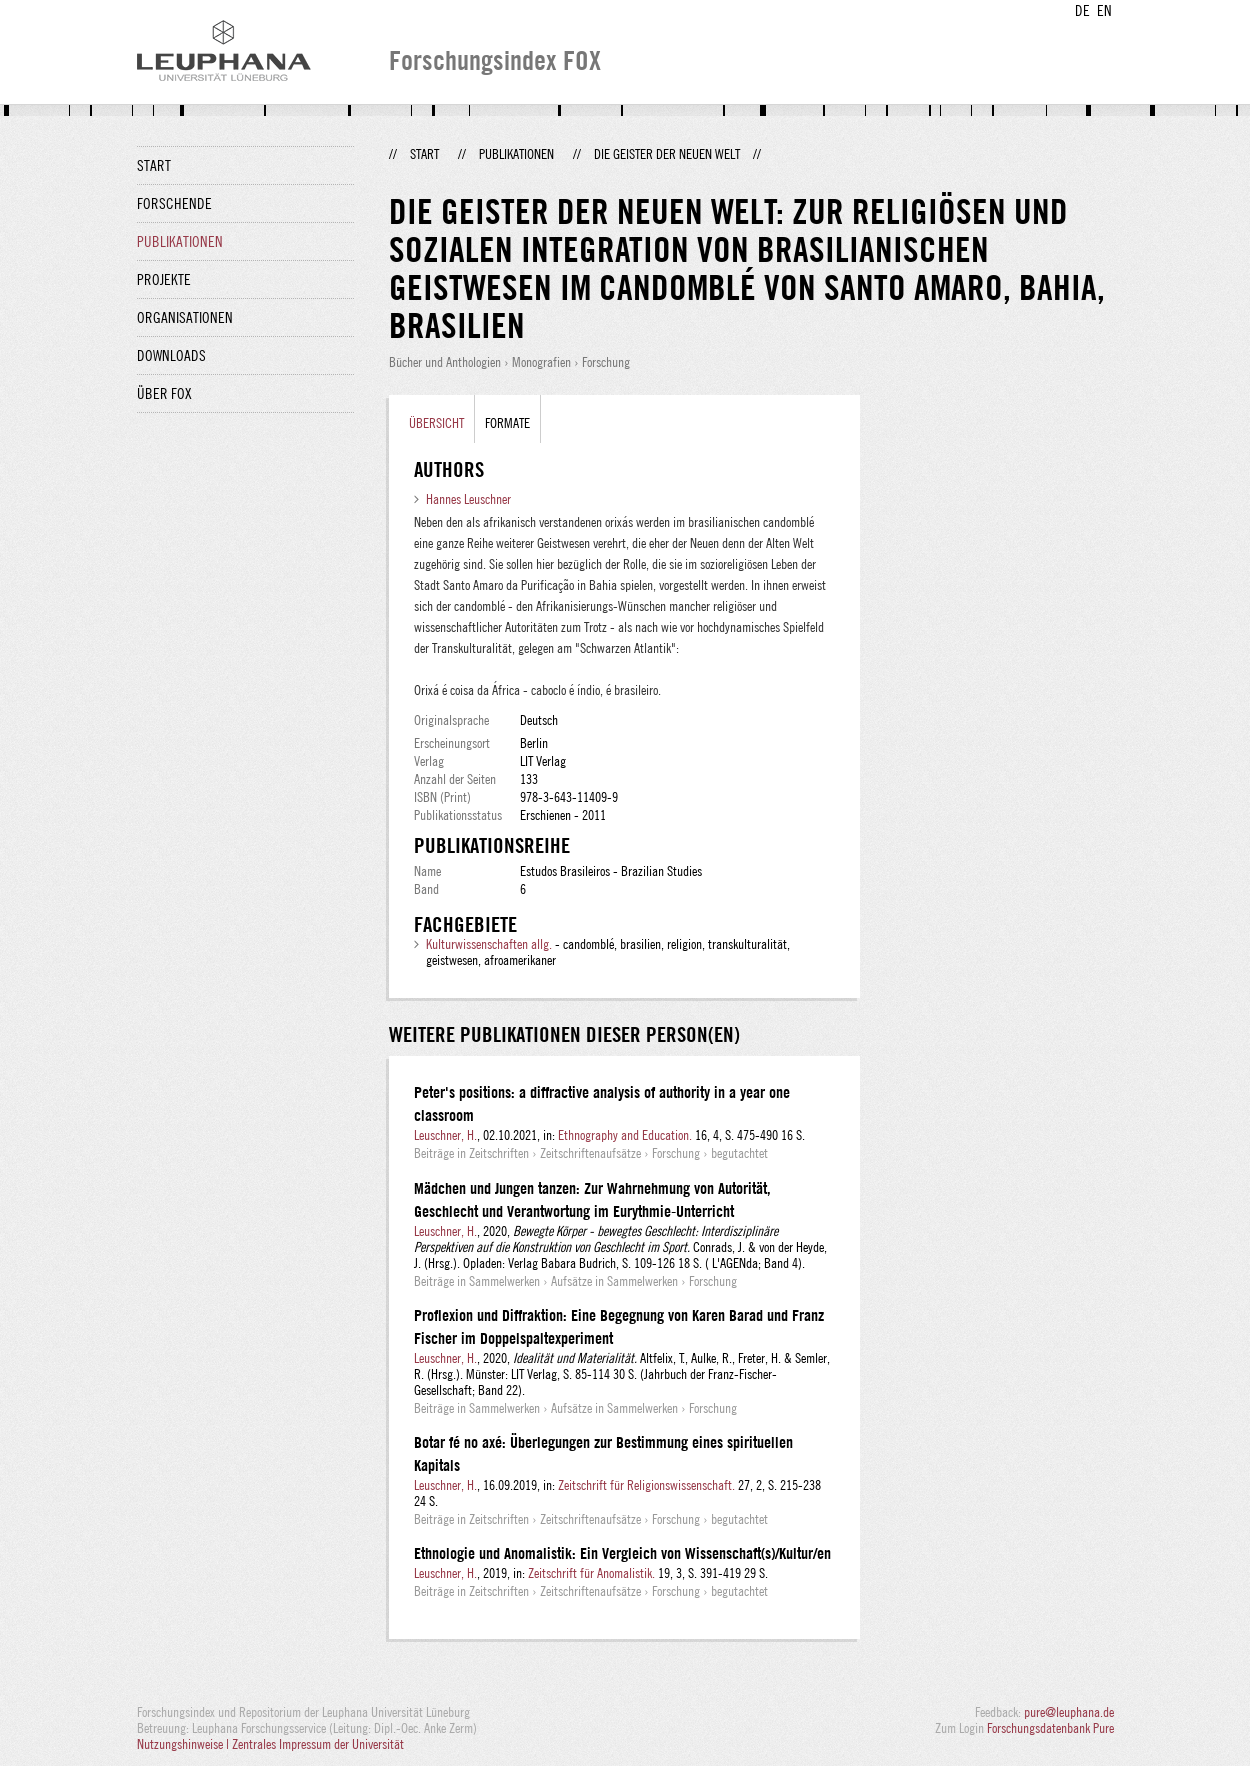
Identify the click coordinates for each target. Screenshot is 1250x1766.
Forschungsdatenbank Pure (1050, 1728)
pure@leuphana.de (1069, 1712)
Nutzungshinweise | (184, 1744)
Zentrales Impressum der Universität (318, 1744)
